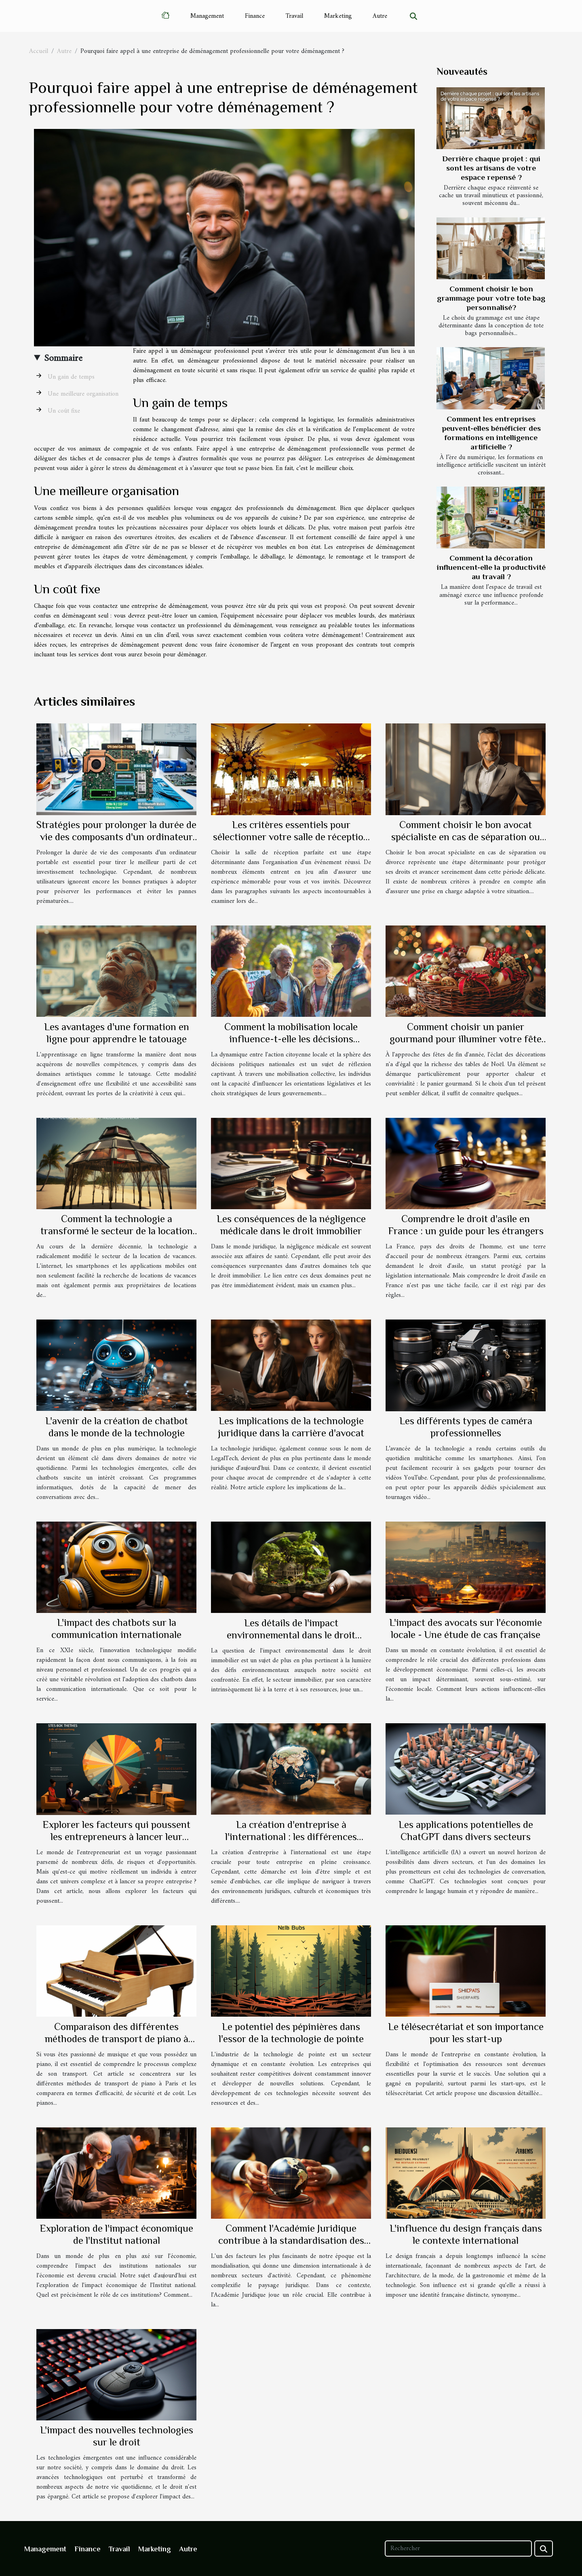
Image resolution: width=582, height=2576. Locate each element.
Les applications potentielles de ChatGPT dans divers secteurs (466, 1830)
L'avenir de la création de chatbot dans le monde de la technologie (116, 1427)
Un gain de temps (71, 377)
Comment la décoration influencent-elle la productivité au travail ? (491, 567)
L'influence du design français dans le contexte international (466, 2234)
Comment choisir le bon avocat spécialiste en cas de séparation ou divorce (465, 837)
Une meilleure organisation (83, 394)
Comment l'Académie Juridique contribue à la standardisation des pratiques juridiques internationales (291, 2240)
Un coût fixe (64, 411)
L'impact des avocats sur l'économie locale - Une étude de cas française (465, 1628)
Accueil (38, 51)
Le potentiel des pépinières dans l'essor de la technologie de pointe (291, 2033)
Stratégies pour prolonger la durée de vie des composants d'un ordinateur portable (116, 837)
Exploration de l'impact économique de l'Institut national (116, 2234)
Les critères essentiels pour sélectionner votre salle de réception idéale (291, 837)
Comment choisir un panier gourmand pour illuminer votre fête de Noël (466, 1039)
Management (207, 16)
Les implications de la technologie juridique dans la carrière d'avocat (291, 1427)
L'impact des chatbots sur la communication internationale (116, 1628)
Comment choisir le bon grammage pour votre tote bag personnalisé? (491, 298)
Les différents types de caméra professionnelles (465, 1427)
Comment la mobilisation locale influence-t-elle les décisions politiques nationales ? (291, 1039)
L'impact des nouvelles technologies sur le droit (116, 2436)
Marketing (338, 16)
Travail (294, 16)
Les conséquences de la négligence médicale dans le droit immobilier (291, 1225)
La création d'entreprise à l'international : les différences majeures (291, 1837)
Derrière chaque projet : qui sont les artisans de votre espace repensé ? (491, 167)
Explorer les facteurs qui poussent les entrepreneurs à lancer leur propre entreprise (116, 1837)
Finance (255, 16)
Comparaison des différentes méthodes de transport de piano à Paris (116, 2039)
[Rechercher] (458, 2548)
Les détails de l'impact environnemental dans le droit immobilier (291, 1635)
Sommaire (63, 358)
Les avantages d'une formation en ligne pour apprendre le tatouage (116, 1033)
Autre (380, 16)
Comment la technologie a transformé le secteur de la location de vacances (116, 1231)
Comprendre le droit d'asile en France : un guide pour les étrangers (466, 1225)
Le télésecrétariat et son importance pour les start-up (466, 2033)
